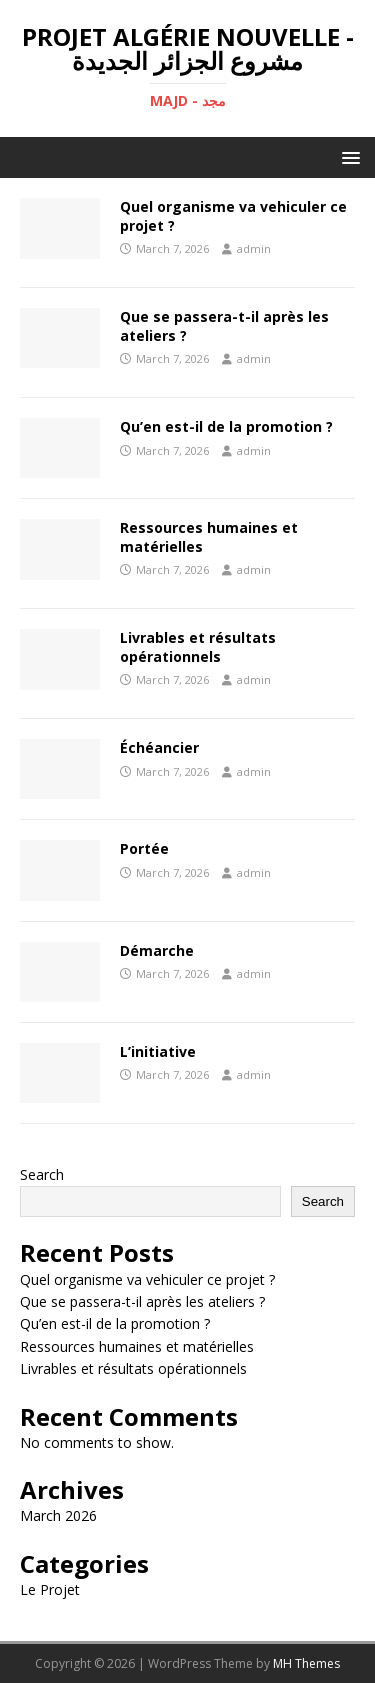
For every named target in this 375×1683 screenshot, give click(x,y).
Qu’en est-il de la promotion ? (226, 426)
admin (254, 248)
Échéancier (159, 747)
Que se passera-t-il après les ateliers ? (224, 325)
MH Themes (306, 1663)
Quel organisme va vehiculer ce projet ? (233, 215)
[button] (347, 156)
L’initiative (158, 1051)
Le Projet (50, 1589)
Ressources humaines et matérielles (209, 536)
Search (42, 1174)
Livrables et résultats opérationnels (198, 646)
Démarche (157, 950)
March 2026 (58, 1515)
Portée (144, 848)
